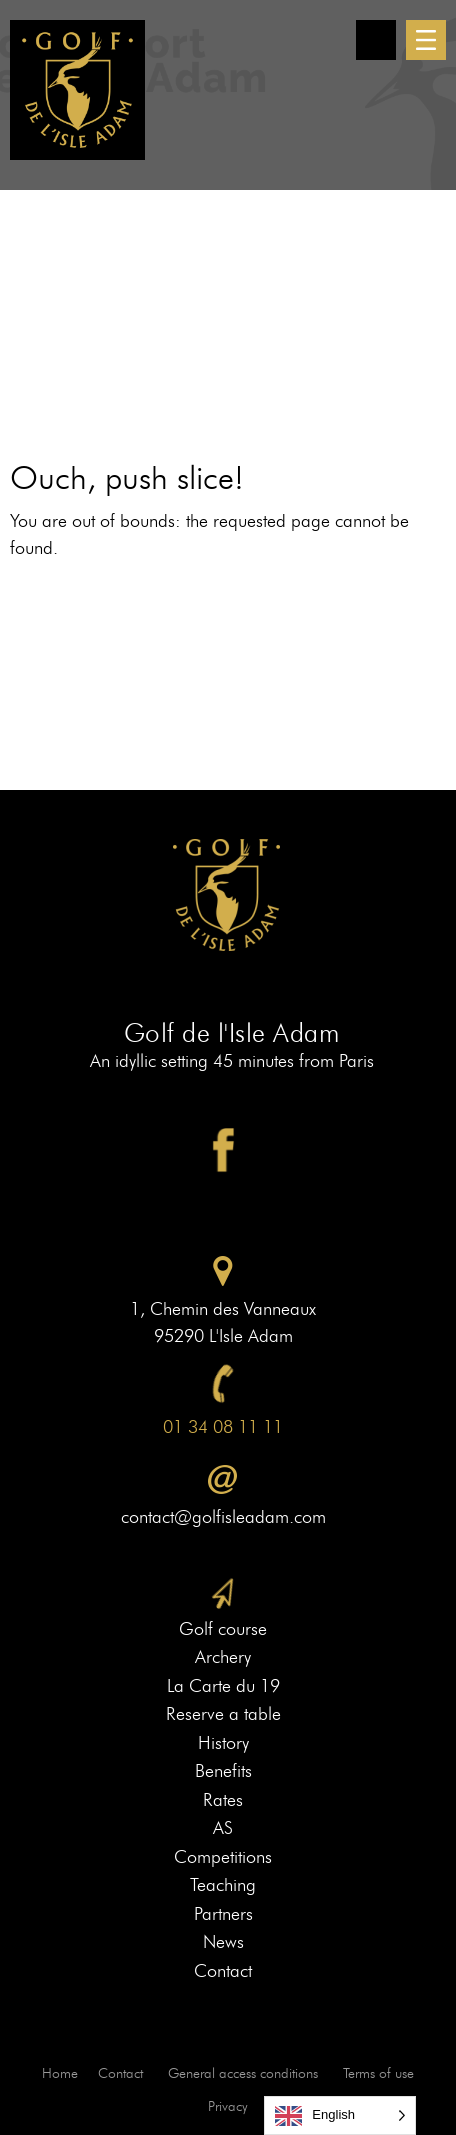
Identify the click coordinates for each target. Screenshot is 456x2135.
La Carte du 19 (223, 1686)
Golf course (223, 1629)
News (223, 1942)
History (223, 1743)
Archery (223, 1657)
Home (60, 2073)
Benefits (223, 1771)
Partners (223, 1914)
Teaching (223, 1885)
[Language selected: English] (340, 2115)
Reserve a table (223, 1714)
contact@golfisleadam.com (223, 1517)
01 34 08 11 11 (223, 1427)
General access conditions (243, 2073)
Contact (223, 1971)
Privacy (228, 2106)
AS (223, 1828)
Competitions (223, 1857)
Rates (223, 1800)
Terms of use (378, 2073)
